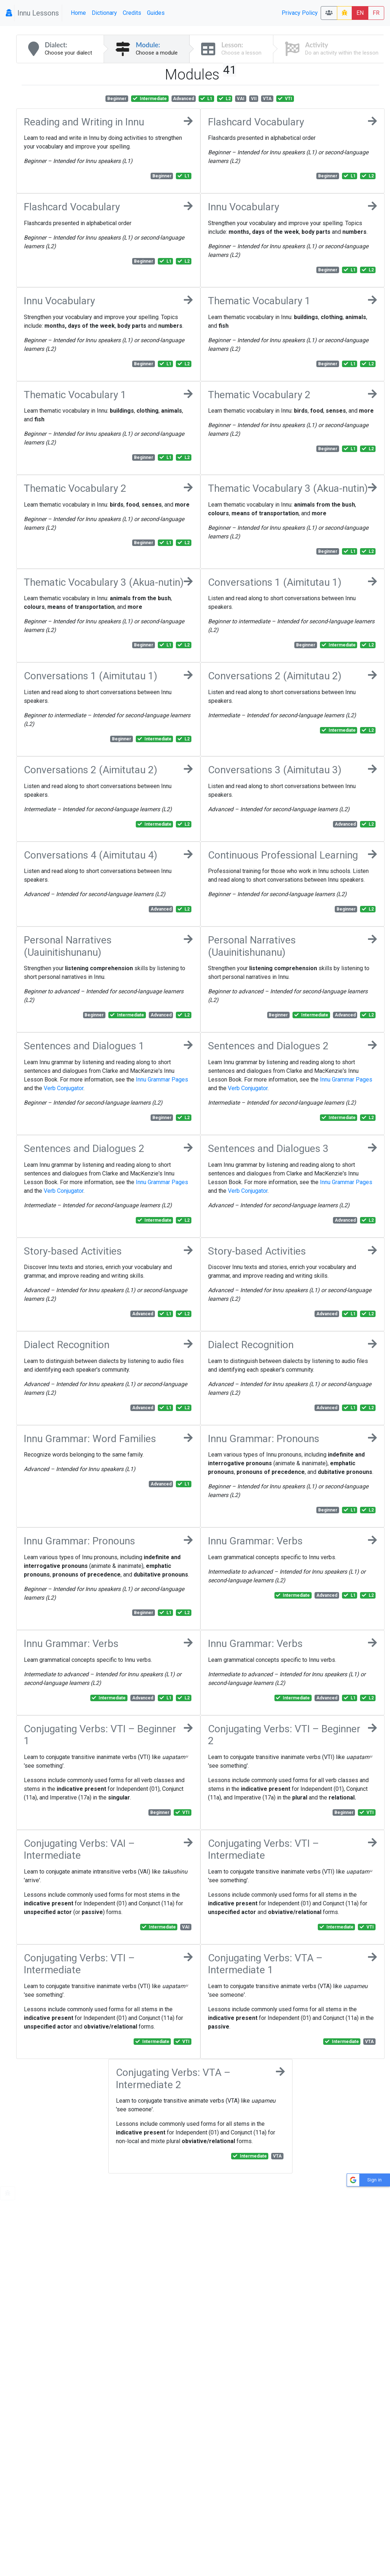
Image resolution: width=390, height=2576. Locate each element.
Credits (132, 12)
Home (78, 12)
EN (360, 12)
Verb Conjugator (63, 1088)
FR (376, 12)
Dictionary (104, 12)
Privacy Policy (300, 12)
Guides (156, 12)
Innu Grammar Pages (162, 1079)
